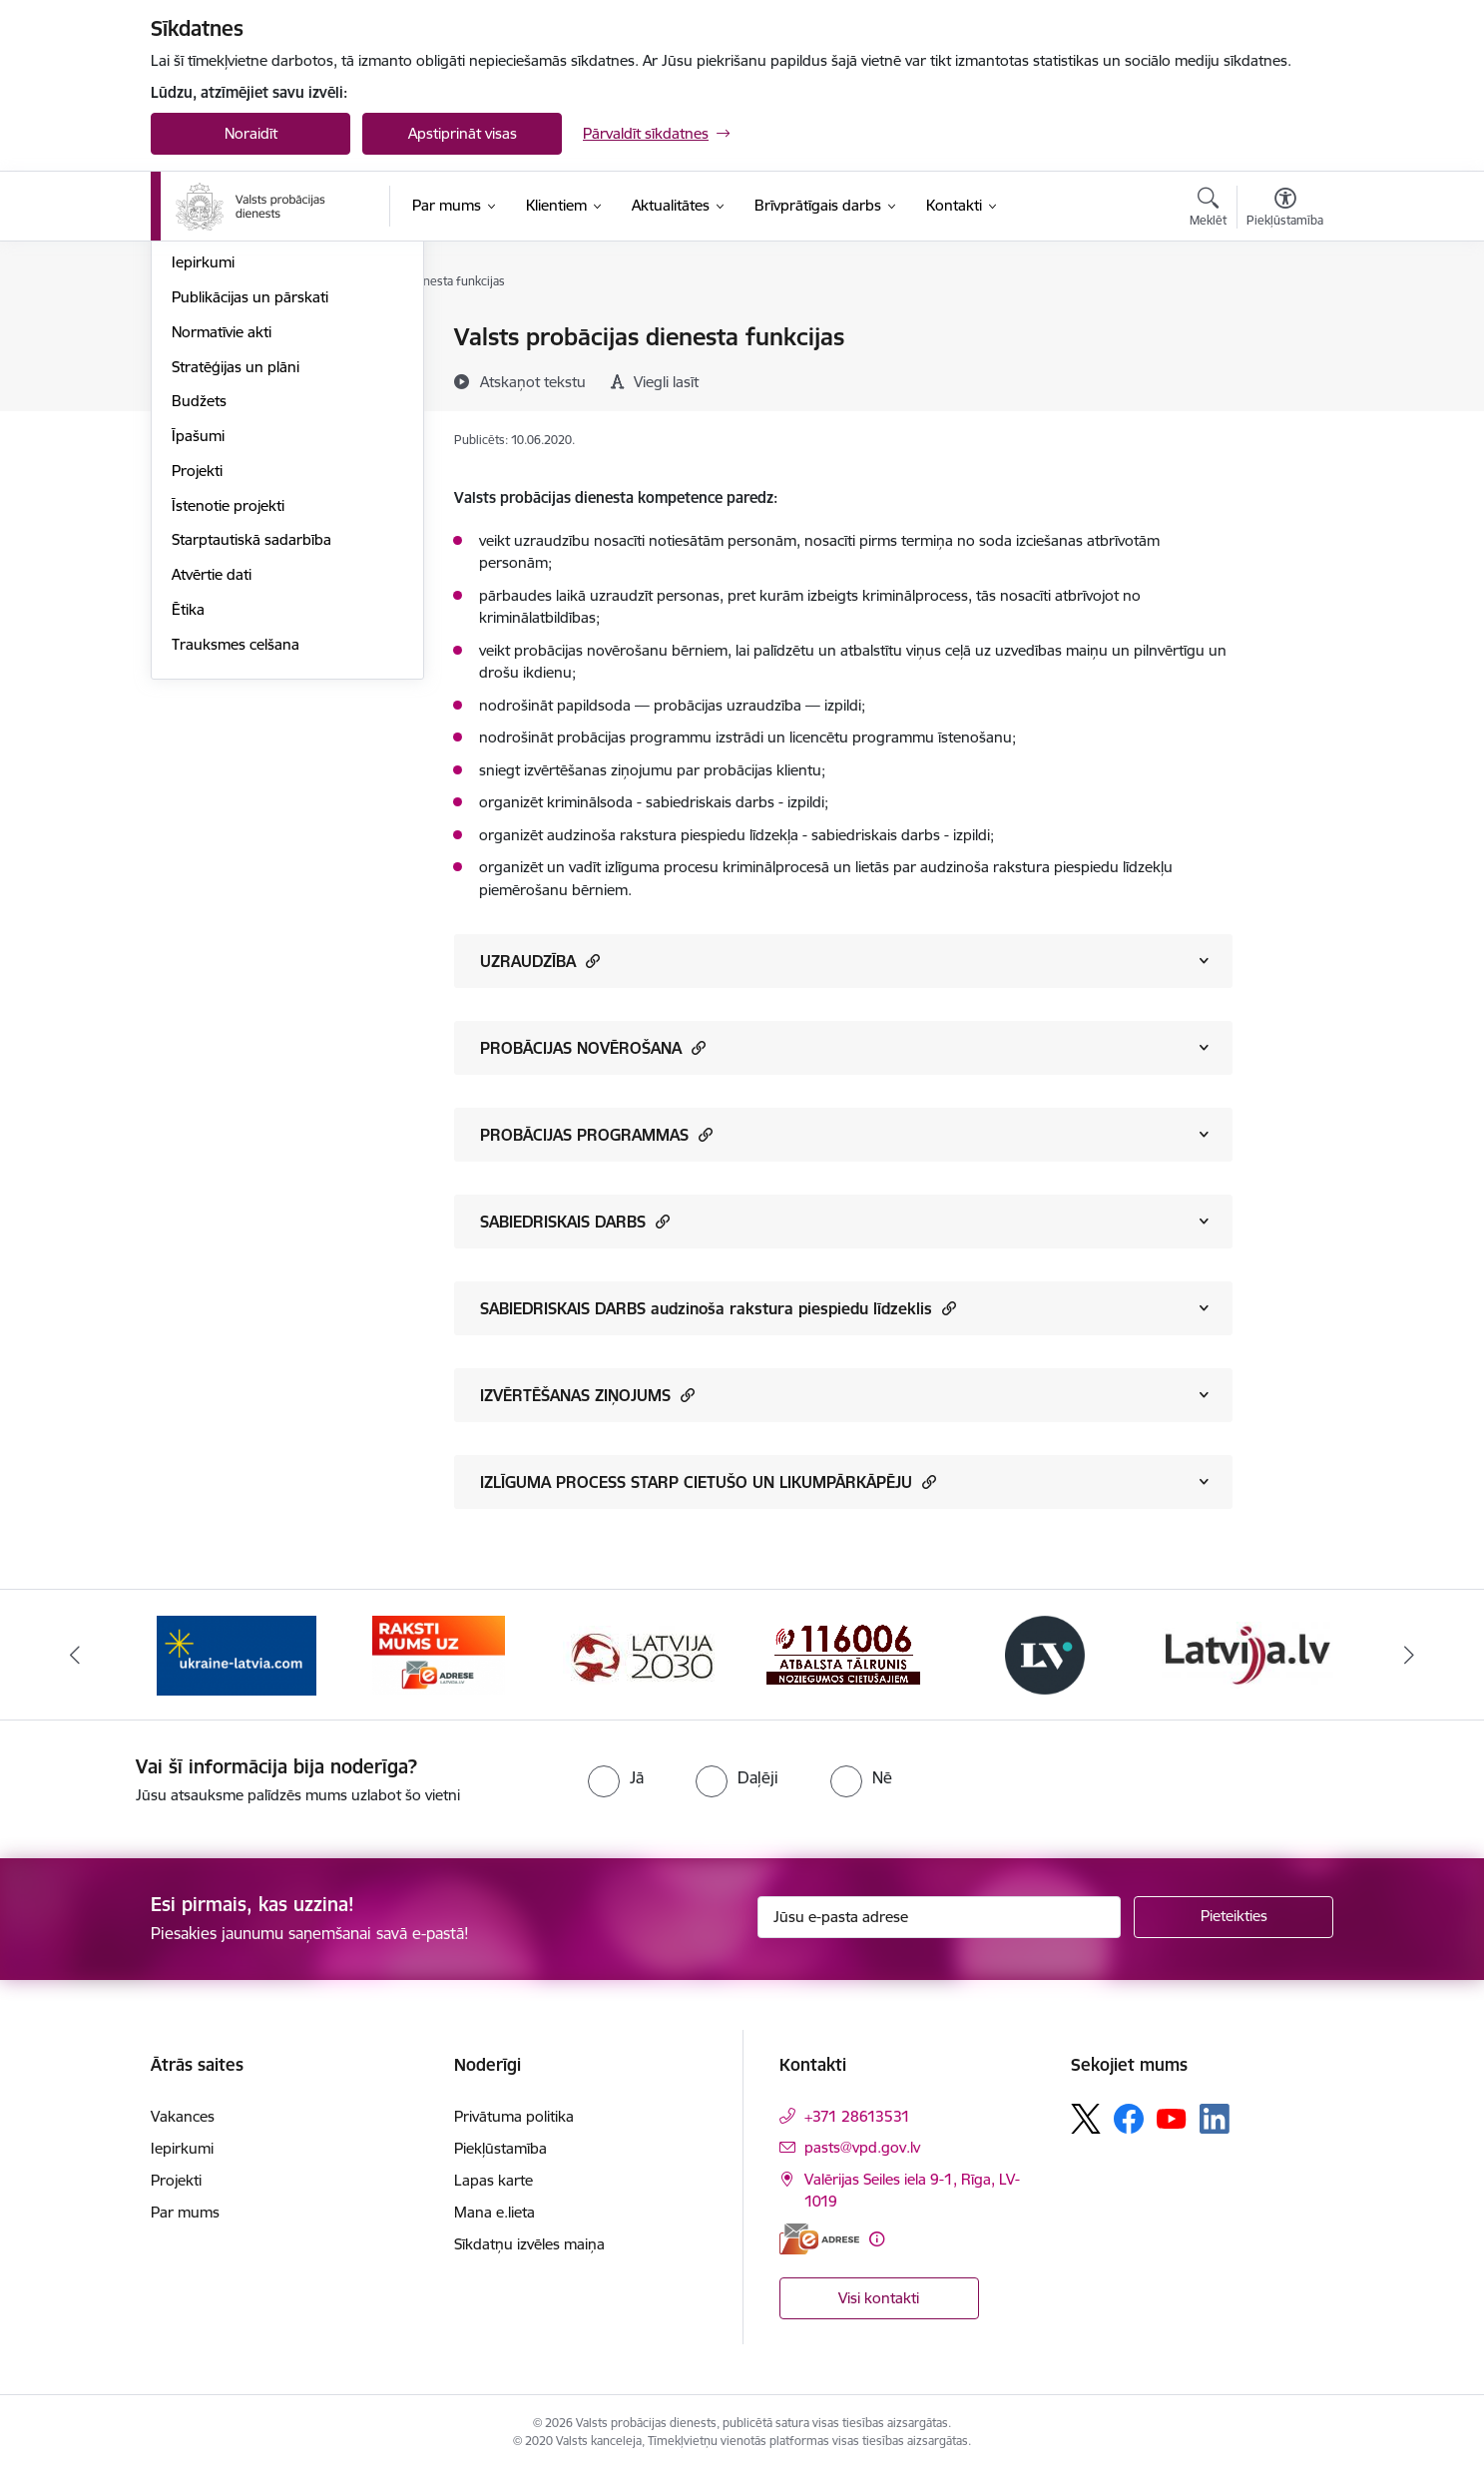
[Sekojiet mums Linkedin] (1215, 2119)
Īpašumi (198, 650)
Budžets (199, 616)
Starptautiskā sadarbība (251, 754)
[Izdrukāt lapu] (1284, 328)
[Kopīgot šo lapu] (1284, 378)
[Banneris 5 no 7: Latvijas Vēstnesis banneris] (1045, 1653)
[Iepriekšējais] (76, 1655)
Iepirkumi (203, 477)
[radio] (616, 1777)
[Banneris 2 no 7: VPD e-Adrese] (438, 1653)
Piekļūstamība (500, 2148)
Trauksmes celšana (235, 858)
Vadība (195, 338)
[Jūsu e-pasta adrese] (939, 1917)
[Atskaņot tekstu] (533, 381)
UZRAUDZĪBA (540, 960)
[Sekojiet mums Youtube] (1172, 2118)
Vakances (204, 442)
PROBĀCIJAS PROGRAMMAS (596, 1134)
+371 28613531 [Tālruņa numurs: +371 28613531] (857, 2116)
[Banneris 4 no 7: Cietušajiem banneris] (843, 1653)
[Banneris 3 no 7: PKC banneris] (641, 1653)
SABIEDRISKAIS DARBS (575, 1221)
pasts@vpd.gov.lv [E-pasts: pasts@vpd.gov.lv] (862, 2147)
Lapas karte (493, 2180)
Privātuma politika (514, 2116)
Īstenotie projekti (228, 720)
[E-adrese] (819, 2239)
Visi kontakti (878, 2297)
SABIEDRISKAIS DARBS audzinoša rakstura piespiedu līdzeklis (718, 1307)
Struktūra (204, 372)
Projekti (197, 685)
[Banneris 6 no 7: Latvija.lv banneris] (1248, 1653)
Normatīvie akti (221, 546)
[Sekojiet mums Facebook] (1129, 2119)
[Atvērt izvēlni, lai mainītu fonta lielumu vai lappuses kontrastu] (1285, 210)
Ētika (188, 823)
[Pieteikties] (1233, 1917)
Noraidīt (251, 133)
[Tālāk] (1409, 1655)
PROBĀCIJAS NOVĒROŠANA (593, 1047)
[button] (590, 960)
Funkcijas (203, 407)
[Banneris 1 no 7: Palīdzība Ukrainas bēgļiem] (236, 1653)
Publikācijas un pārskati (250, 511)
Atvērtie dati (211, 788)
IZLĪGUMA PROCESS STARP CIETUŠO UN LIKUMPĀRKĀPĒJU (708, 1481)
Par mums (185, 2212)
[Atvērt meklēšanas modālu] (1208, 210)
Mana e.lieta (494, 2212)
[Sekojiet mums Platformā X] (1086, 2119)
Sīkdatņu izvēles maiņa (529, 2243)
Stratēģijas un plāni (235, 581)
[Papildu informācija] (876, 2238)
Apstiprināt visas (462, 133)
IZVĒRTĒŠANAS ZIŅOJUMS (587, 1394)
